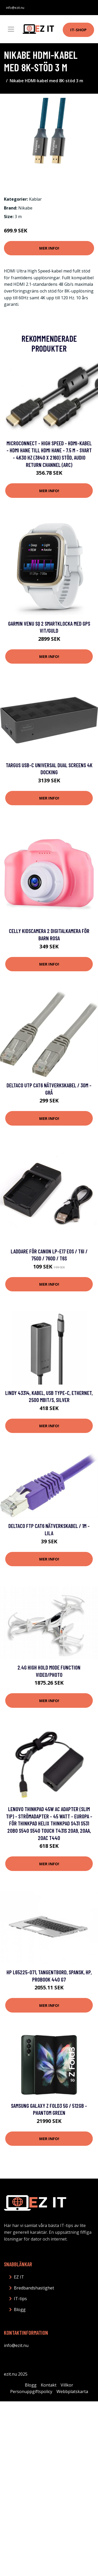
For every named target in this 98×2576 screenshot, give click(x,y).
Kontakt (48, 2385)
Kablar (35, 199)
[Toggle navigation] (11, 29)
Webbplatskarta (72, 2391)
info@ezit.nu (15, 7)
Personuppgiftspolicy (31, 2391)
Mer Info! (49, 248)
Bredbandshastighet (34, 2288)
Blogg (20, 2309)
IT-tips (20, 2298)
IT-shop (78, 29)
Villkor (67, 2385)
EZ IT (19, 2277)
